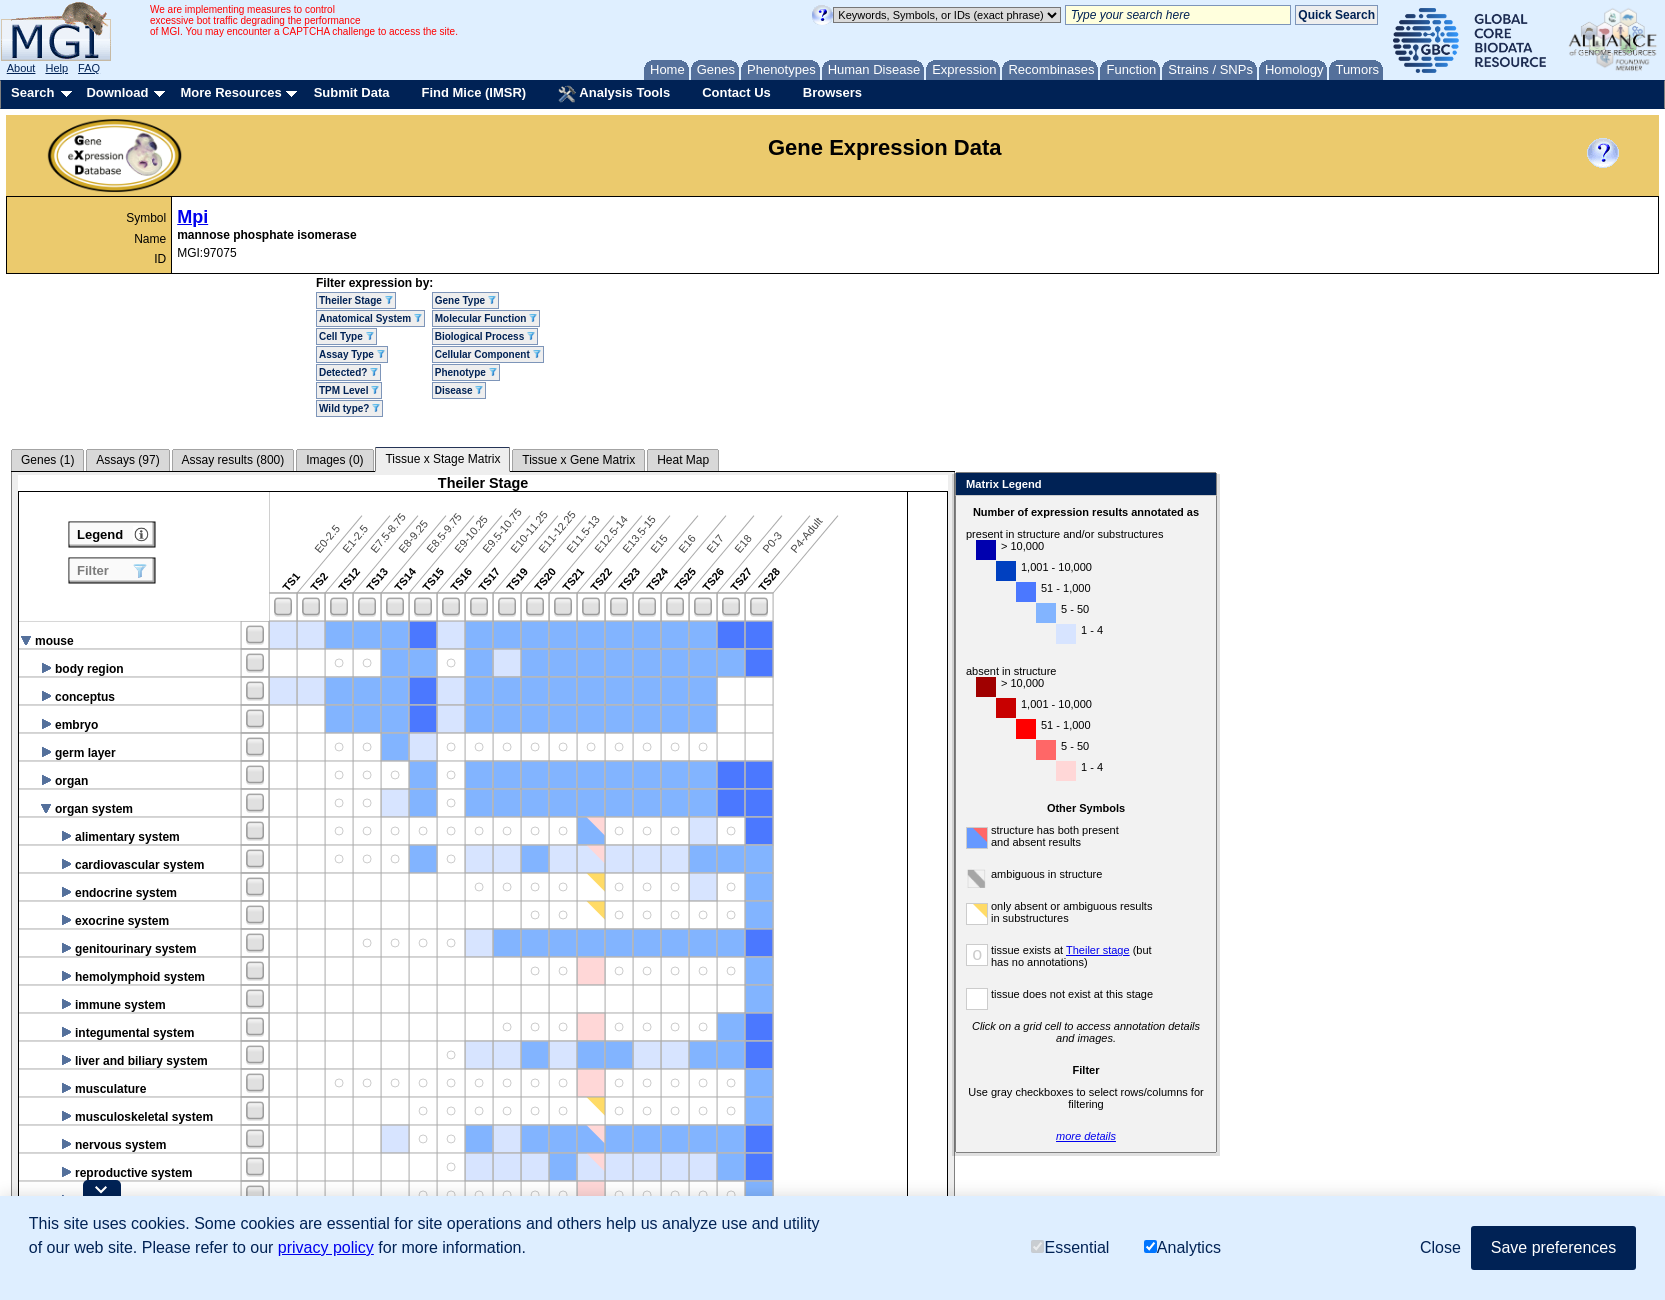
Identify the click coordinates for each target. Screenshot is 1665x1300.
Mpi (192, 217)
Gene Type (465, 300)
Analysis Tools (614, 94)
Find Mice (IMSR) (473, 92)
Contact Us (736, 92)
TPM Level (349, 390)
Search (32, 92)
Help (56, 68)
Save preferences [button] (1553, 1247)
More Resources (230, 92)
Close (1197, 485)
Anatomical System (370, 318)
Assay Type (352, 354)
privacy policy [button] (326, 1247)
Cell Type (346, 336)
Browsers (832, 92)
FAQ (89, 68)
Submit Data (352, 92)
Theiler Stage (356, 300)
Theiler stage (1098, 950)
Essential (1070, 1247)
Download (117, 92)
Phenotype (466, 372)
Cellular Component (488, 354)
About (21, 68)
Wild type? (349, 408)
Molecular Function (486, 318)
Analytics (1182, 1247)
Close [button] (1440, 1247)
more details (1086, 1136)
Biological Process (485, 336)
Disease (459, 390)
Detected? (348, 372)
